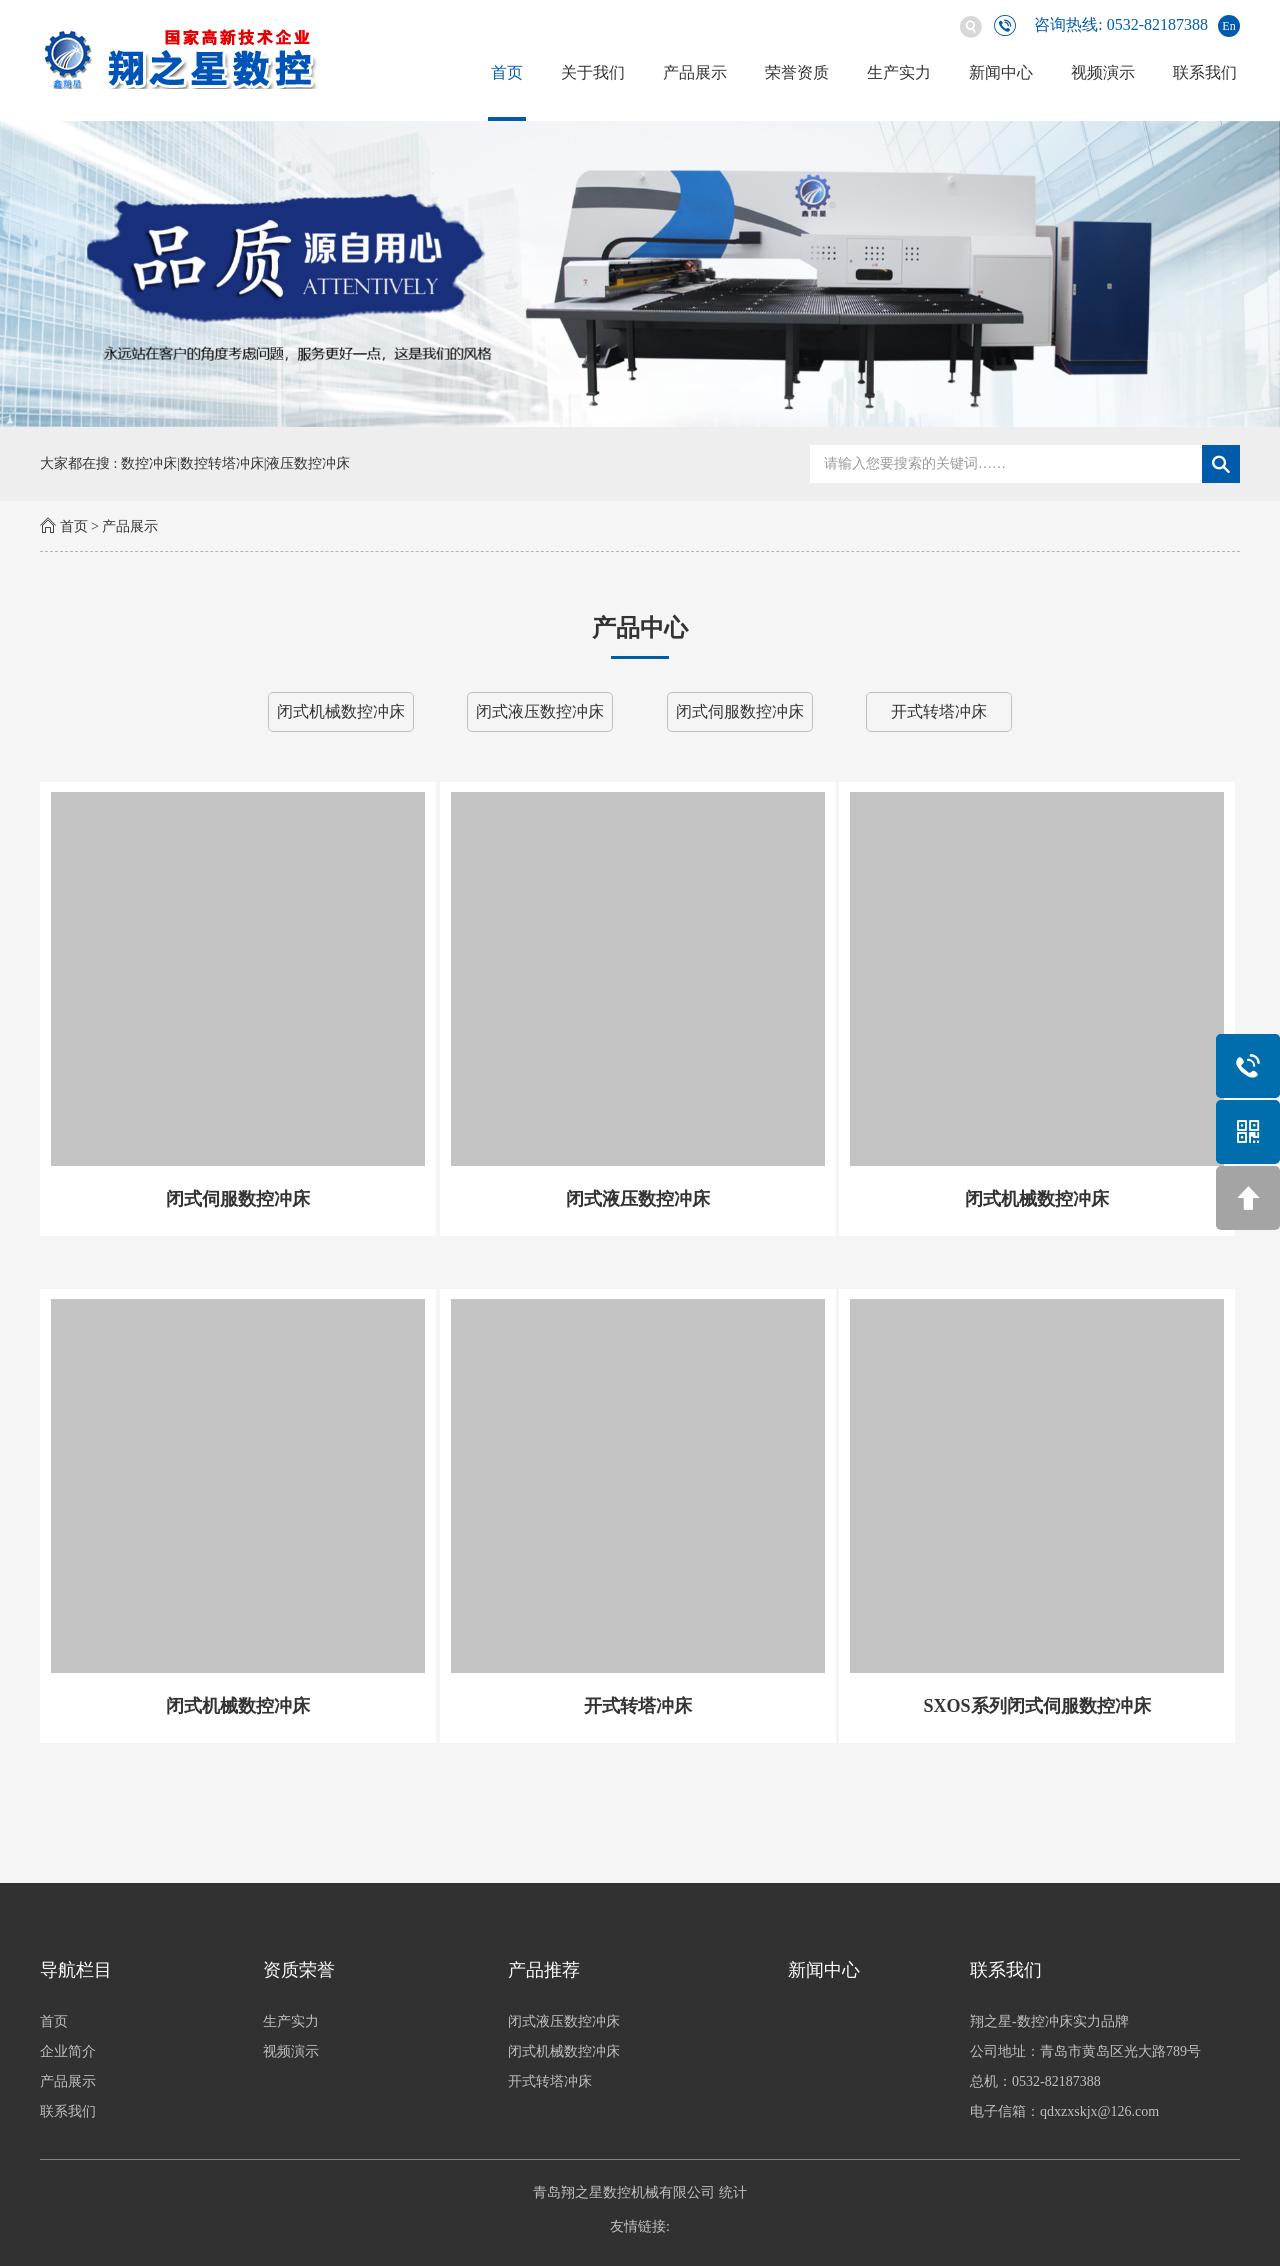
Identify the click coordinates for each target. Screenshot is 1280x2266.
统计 (733, 2192)
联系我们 (1205, 72)
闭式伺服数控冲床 (740, 711)
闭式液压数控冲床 (540, 711)
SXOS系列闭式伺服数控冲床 (1036, 1706)
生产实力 (899, 72)
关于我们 (593, 72)
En (1228, 26)
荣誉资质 (797, 72)
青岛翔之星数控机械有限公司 (624, 2192)
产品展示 (695, 72)
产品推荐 (544, 1970)
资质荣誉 (299, 1970)
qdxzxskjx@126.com (1099, 2111)
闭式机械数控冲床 (341, 711)
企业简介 (68, 2051)
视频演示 (1103, 72)
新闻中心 (1001, 72)
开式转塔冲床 (939, 711)
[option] (640, 274)
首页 (507, 72)
